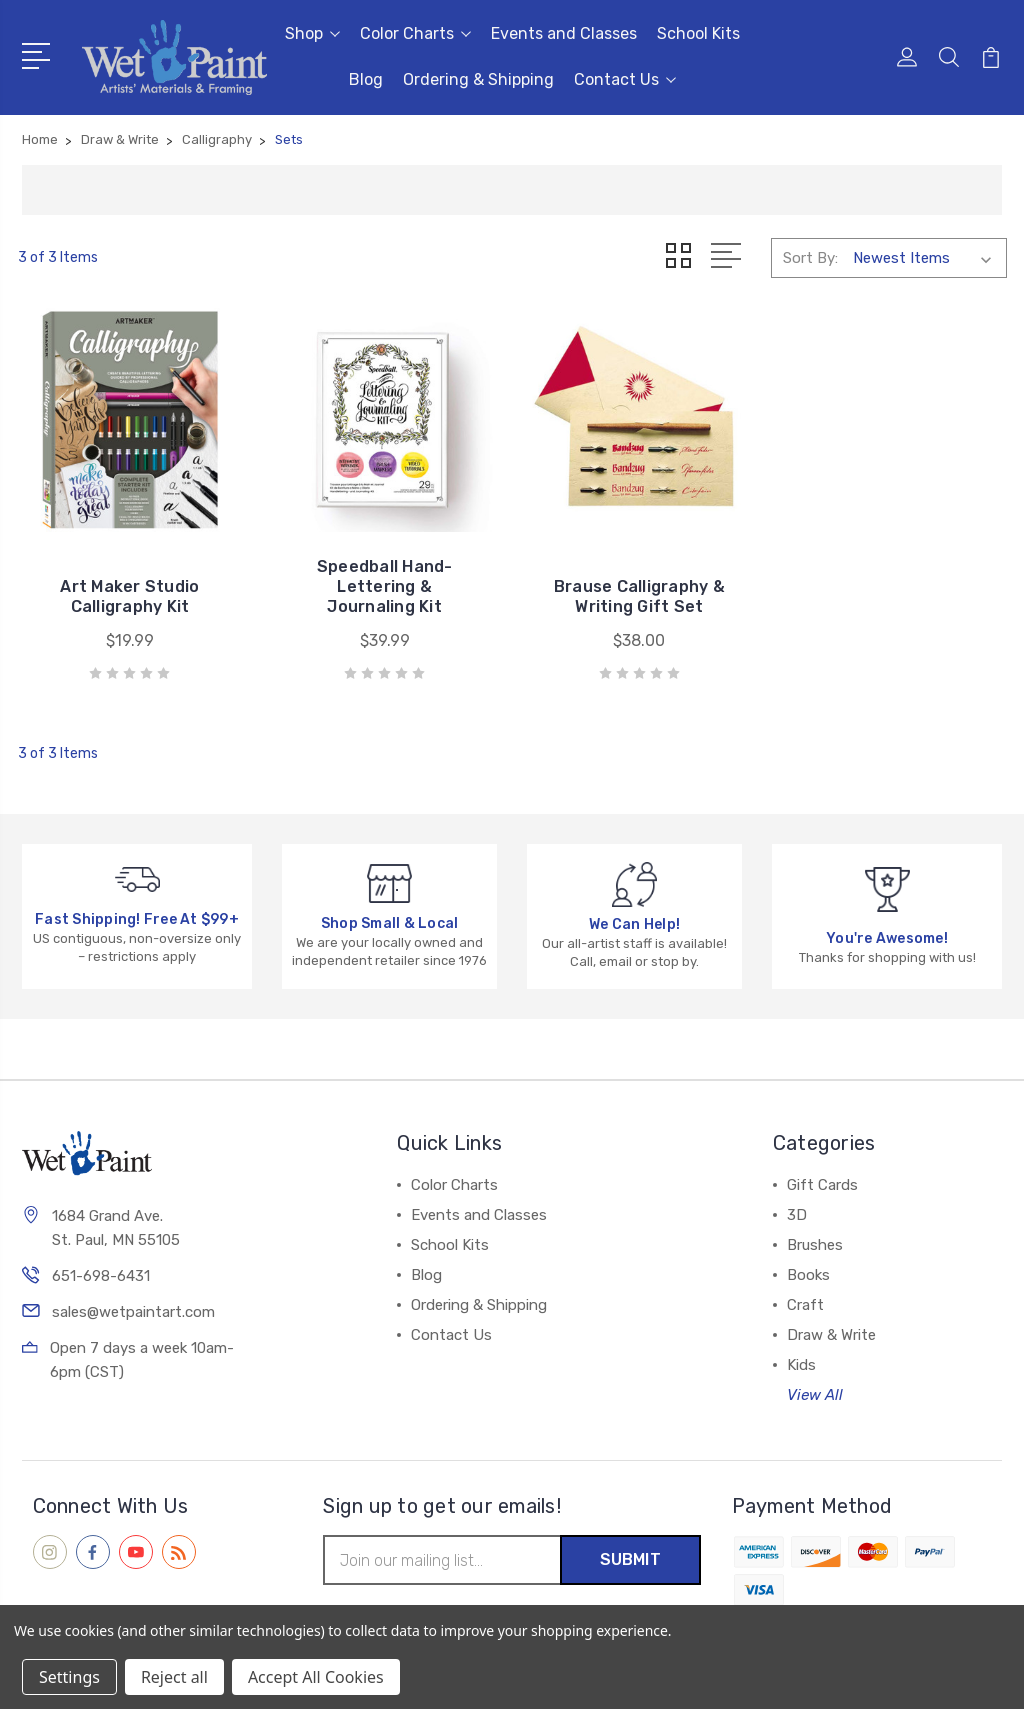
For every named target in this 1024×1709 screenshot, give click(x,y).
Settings (69, 1677)
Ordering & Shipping (478, 79)
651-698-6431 (101, 1276)
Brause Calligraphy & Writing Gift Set (639, 596)
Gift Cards (822, 1185)
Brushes (815, 1245)
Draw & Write (831, 1335)
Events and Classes (564, 33)
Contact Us (625, 79)
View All (815, 1395)
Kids (801, 1365)
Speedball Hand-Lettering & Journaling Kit (385, 586)
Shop (312, 33)
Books (808, 1275)
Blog (366, 79)
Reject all (174, 1677)
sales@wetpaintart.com (133, 1312)
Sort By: (810, 258)
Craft (805, 1305)
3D (797, 1215)
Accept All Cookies (316, 1677)
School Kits (698, 33)
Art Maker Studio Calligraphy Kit (129, 596)
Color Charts (415, 33)
